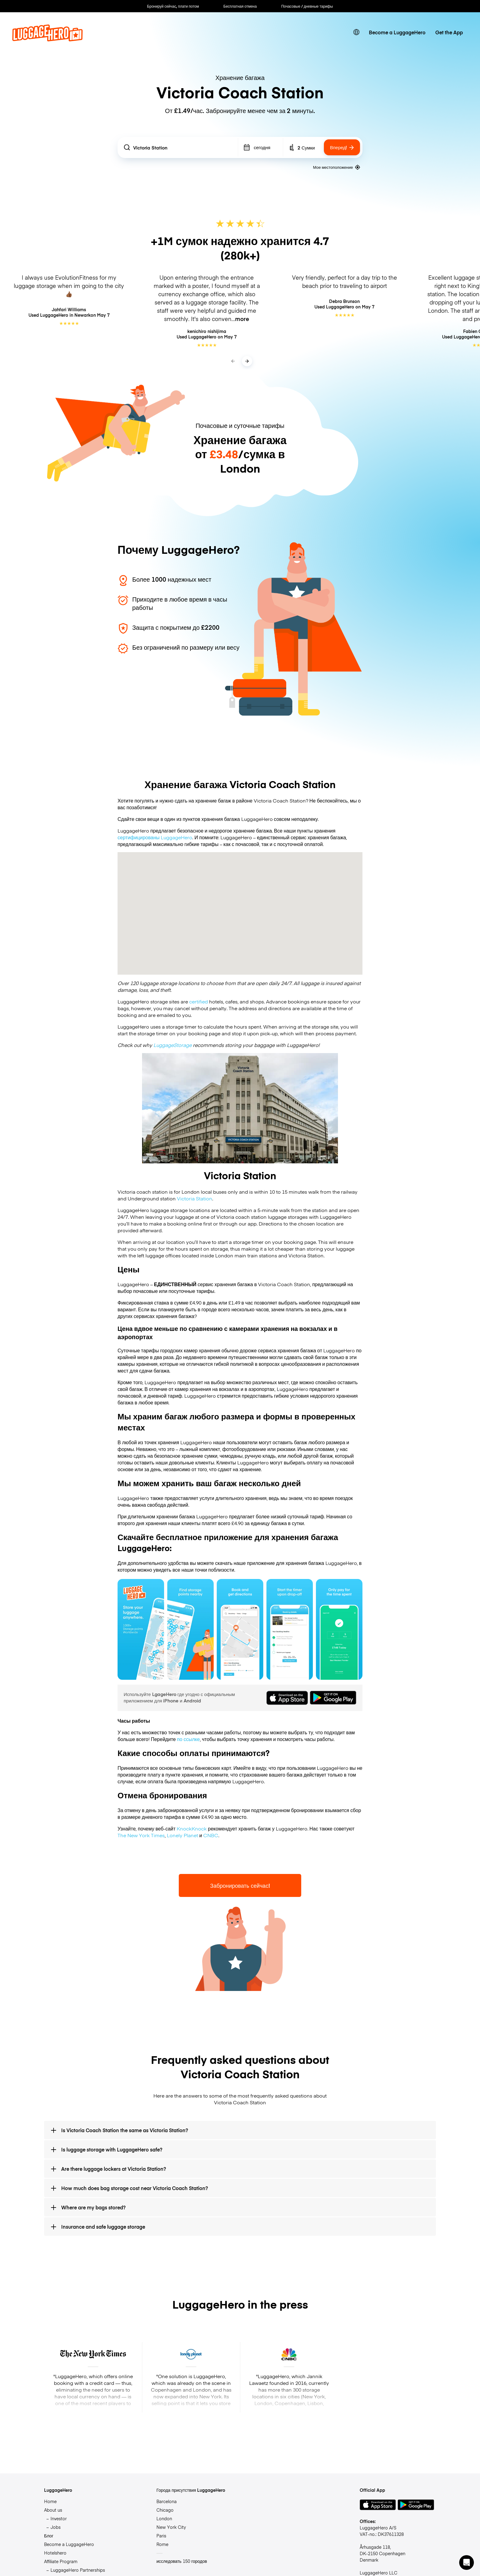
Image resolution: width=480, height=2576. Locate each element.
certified (198, 1001)
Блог (48, 2536)
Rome (162, 2544)
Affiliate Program (60, 2561)
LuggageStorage (172, 1044)
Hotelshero (55, 2553)
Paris (161, 2536)
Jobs (56, 2527)
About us (53, 2510)
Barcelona (166, 2501)
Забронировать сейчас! (240, 1885)
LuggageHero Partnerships (78, 2570)
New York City (171, 2527)
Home (50, 2501)
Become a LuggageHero (397, 32)
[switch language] (356, 32)
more (242, 319)
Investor (59, 2518)
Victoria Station (194, 1198)
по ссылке (188, 1739)
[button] (466, 2562)
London (164, 2518)
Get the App (449, 32)
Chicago (165, 2510)
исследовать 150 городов (181, 2561)
